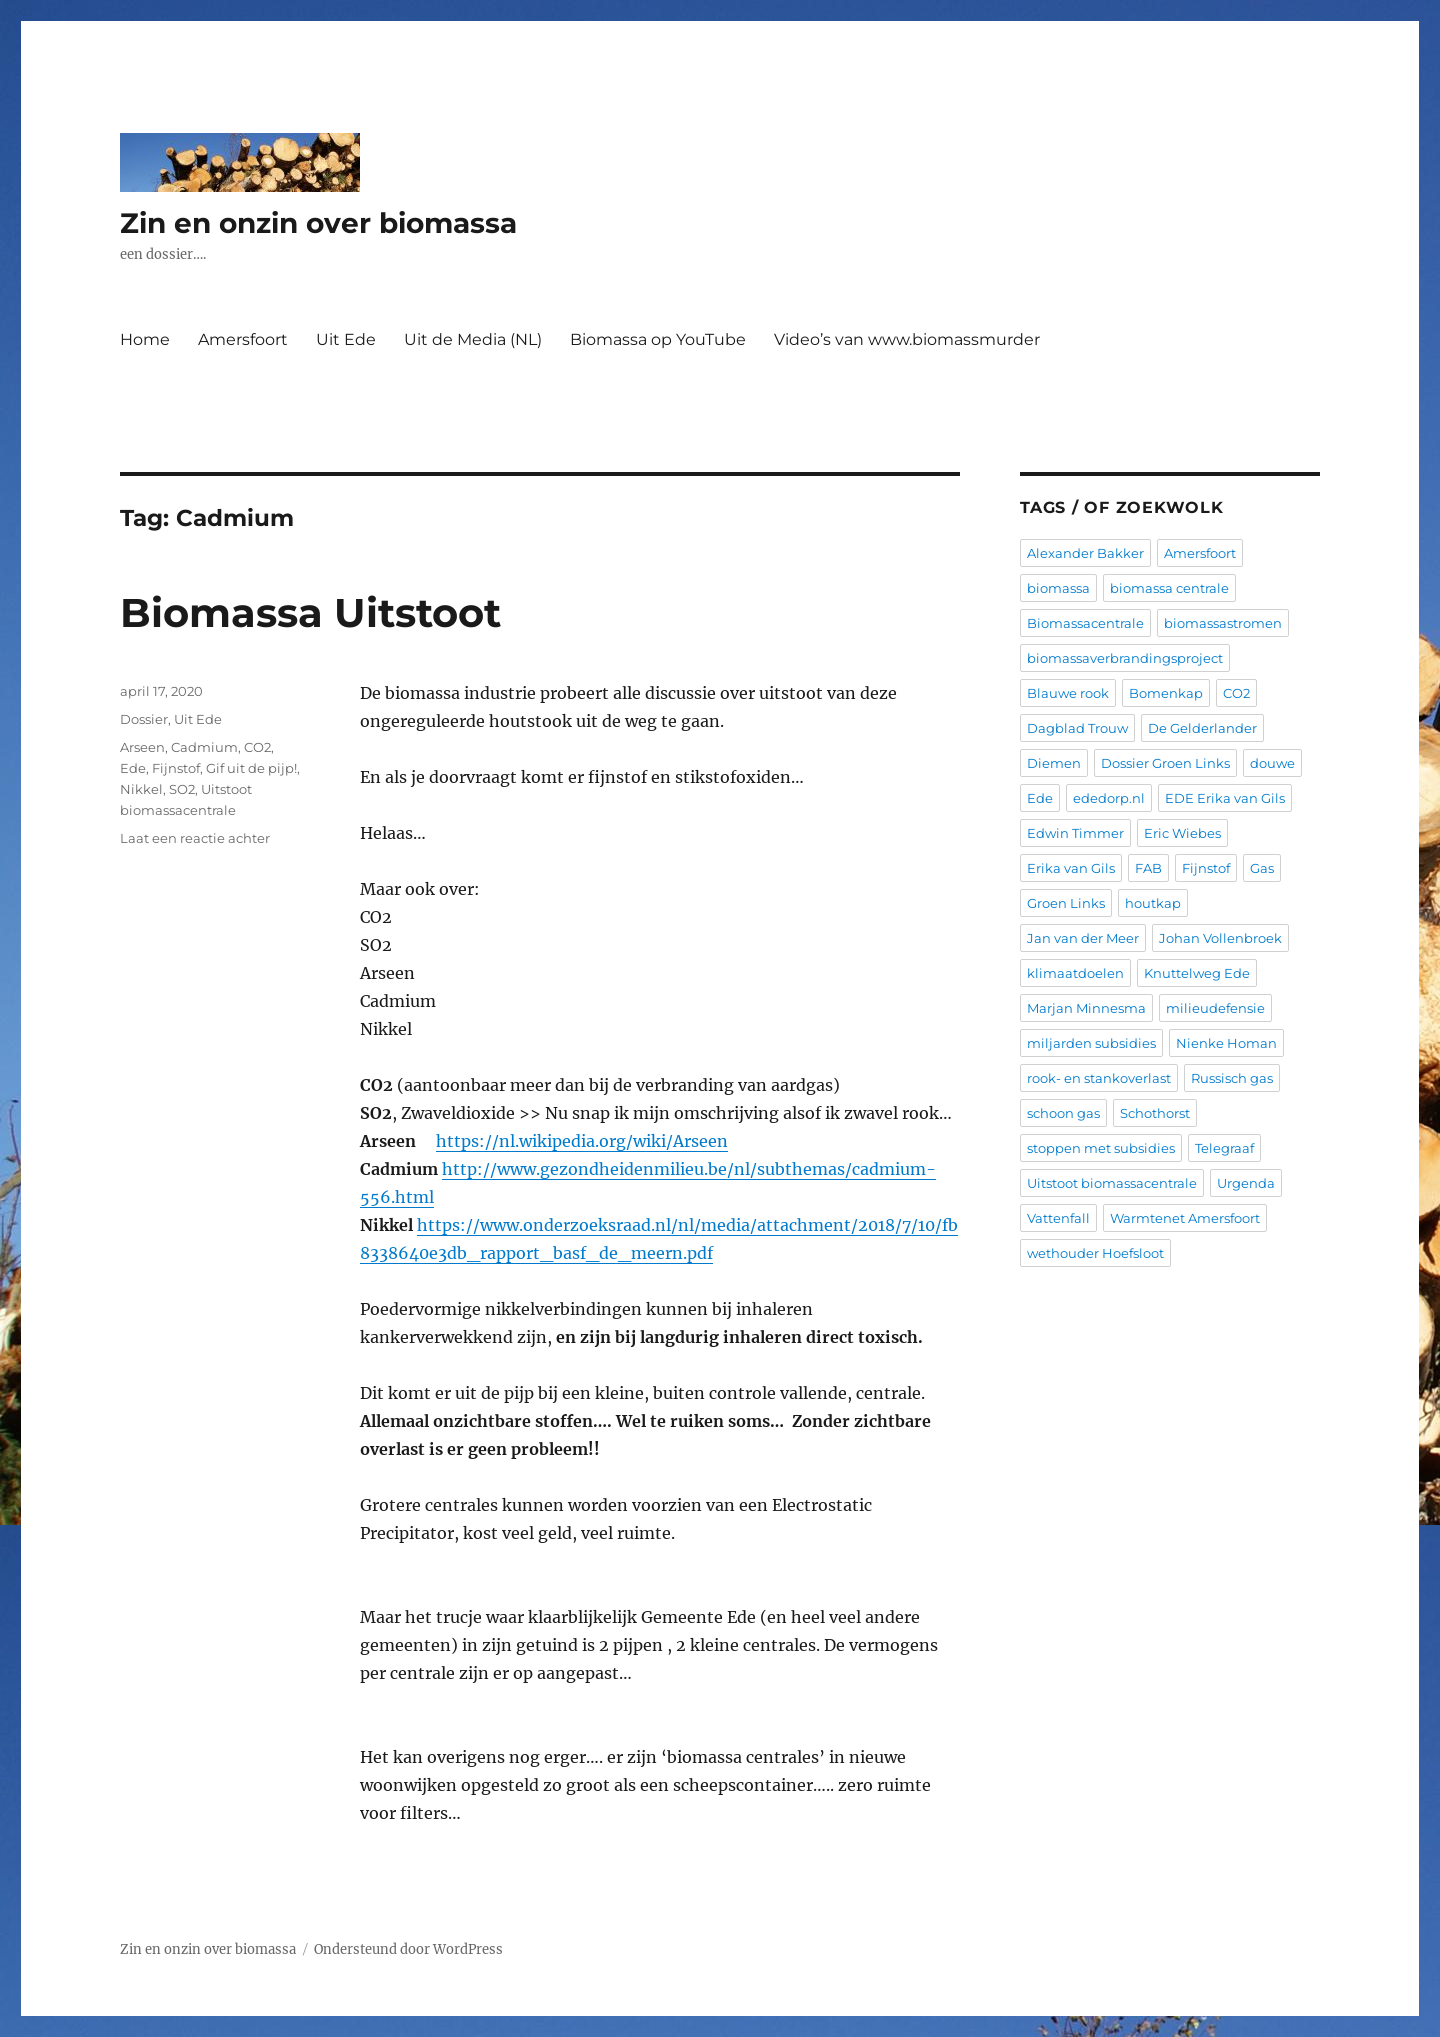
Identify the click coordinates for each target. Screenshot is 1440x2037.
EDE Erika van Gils (1225, 798)
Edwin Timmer (1075, 833)
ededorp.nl (1109, 798)
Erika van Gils (1071, 868)
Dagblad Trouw (1077, 728)
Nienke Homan (1226, 1043)
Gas (1262, 868)
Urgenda (1246, 1183)
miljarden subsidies (1091, 1043)
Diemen (1054, 763)
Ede (133, 768)
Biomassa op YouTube (658, 339)
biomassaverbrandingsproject (1125, 658)
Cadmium (204, 747)
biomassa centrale (1169, 588)
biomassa (1058, 588)
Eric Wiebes (1182, 833)
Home (145, 339)
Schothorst (1155, 1113)
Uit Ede (346, 339)
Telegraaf (1224, 1148)
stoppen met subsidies (1101, 1148)
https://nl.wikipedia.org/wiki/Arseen (582, 1141)
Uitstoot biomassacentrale (1112, 1183)
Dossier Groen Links (1165, 763)
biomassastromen (1223, 623)
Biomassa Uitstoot (310, 612)
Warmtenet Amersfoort (1185, 1218)
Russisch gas (1232, 1078)
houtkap (1153, 903)
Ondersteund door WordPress (408, 1949)
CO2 (257, 747)
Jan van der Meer (1083, 938)
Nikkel (141, 789)
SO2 (182, 789)
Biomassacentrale (1085, 623)
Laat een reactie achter (195, 838)
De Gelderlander (1202, 728)
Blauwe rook (1068, 693)
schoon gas (1063, 1113)
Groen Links (1066, 903)
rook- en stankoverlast (1099, 1078)
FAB (1148, 868)
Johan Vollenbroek (1220, 938)
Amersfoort (243, 339)
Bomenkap (1166, 693)
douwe (1272, 763)
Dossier (144, 719)
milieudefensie (1215, 1008)
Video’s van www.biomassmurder (907, 339)
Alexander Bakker (1085, 553)
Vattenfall (1058, 1218)
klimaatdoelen (1075, 973)
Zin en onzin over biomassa (318, 223)
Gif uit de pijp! (251, 768)
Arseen (142, 747)
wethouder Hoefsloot (1095, 1253)
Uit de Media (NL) (473, 339)
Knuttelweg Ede (1197, 973)
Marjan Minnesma (1086, 1008)
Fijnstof (176, 768)
